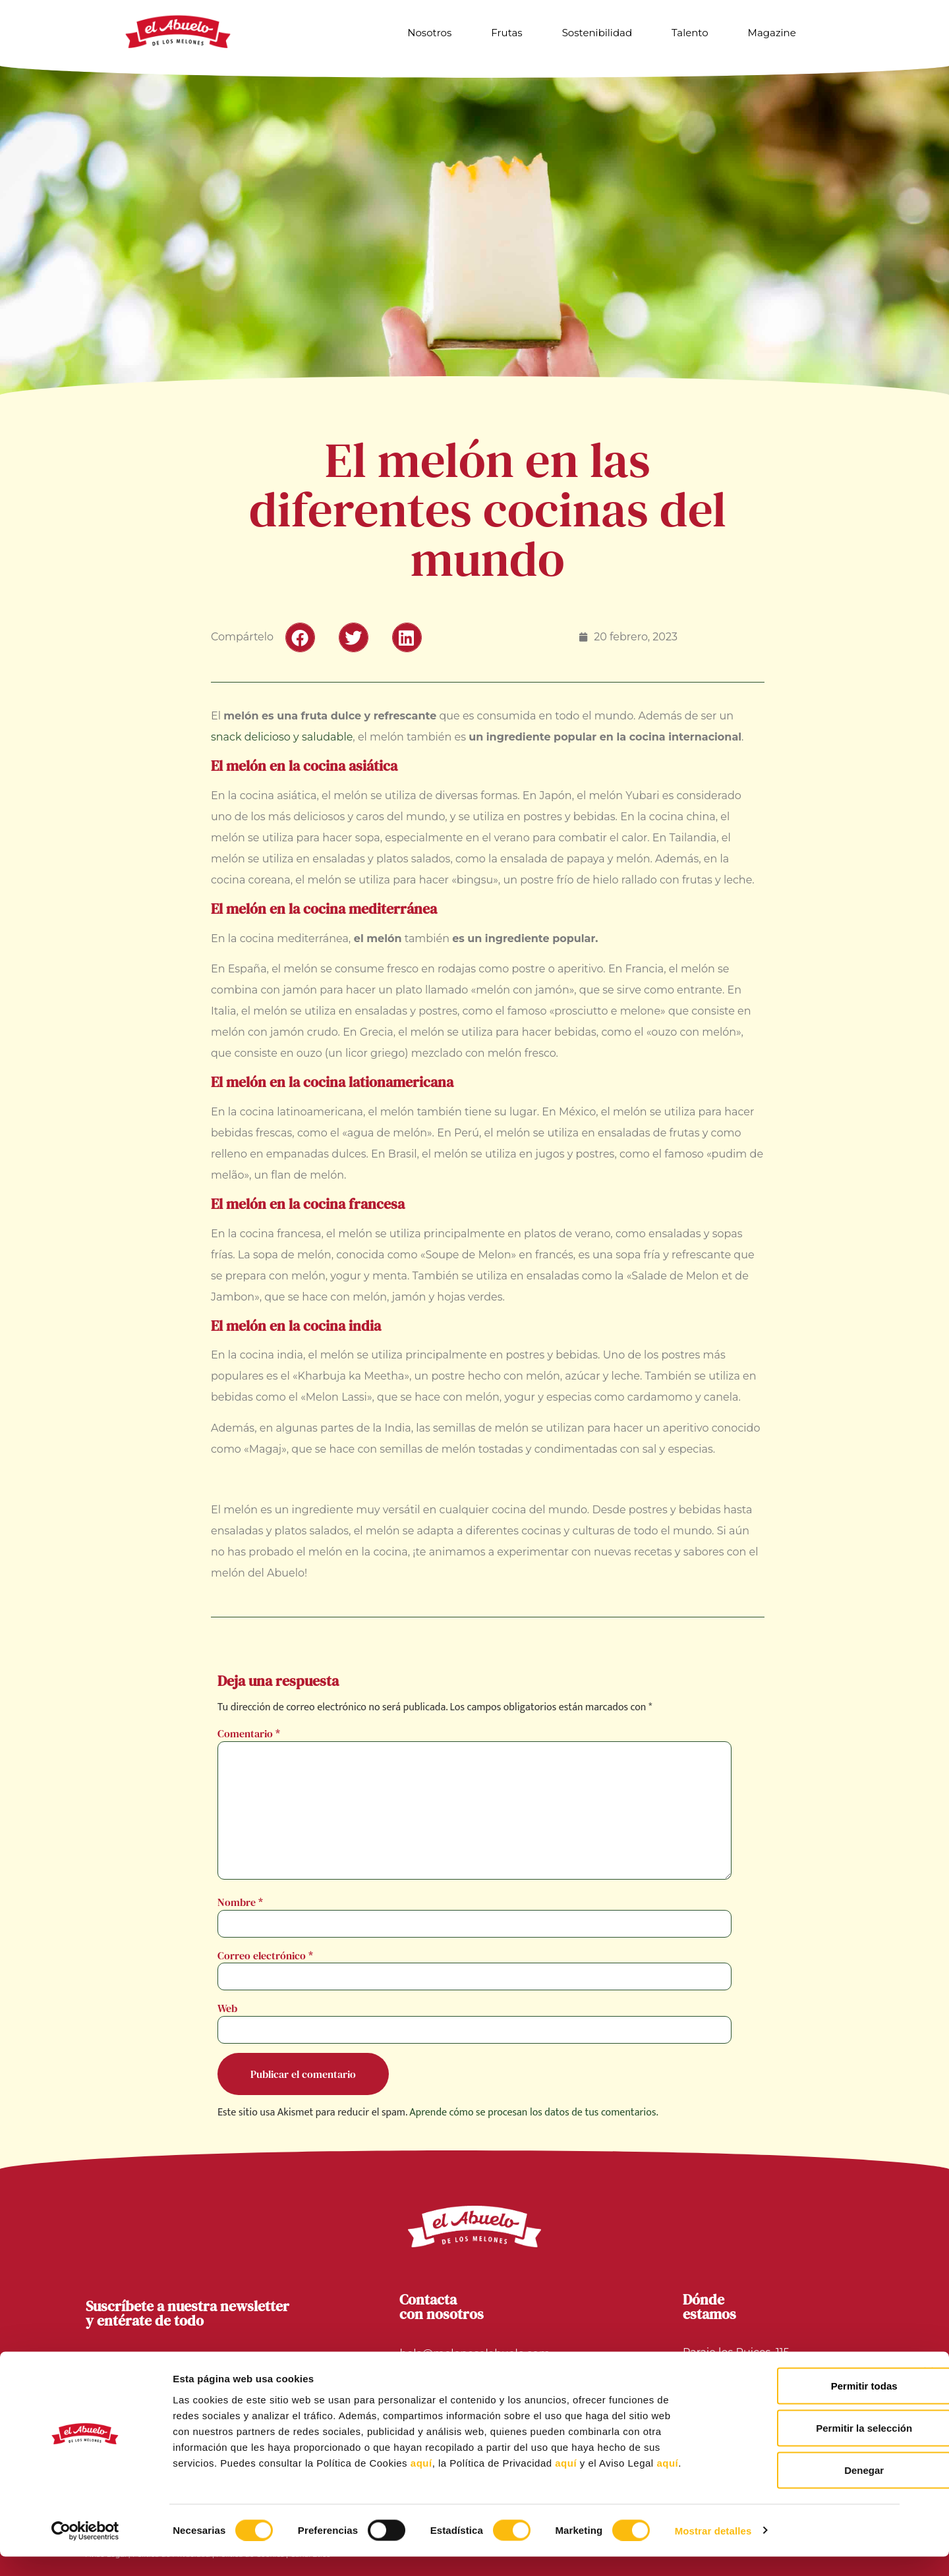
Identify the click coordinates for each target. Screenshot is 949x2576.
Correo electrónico (265, 1955)
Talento (690, 32)
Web (227, 2008)
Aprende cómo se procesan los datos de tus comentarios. (533, 2112)
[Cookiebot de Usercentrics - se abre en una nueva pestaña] (85, 2550)
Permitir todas (805, 2405)
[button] (300, 637)
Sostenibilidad (597, 32)
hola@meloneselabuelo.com (474, 2353)
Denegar (805, 2489)
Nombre (240, 1902)
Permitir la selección (805, 2447)
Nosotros (429, 32)
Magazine (772, 32)
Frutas (506, 32)
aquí (421, 2482)
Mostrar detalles (713, 2550)
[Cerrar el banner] (928, 2391)
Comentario (248, 1733)
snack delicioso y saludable (282, 737)
